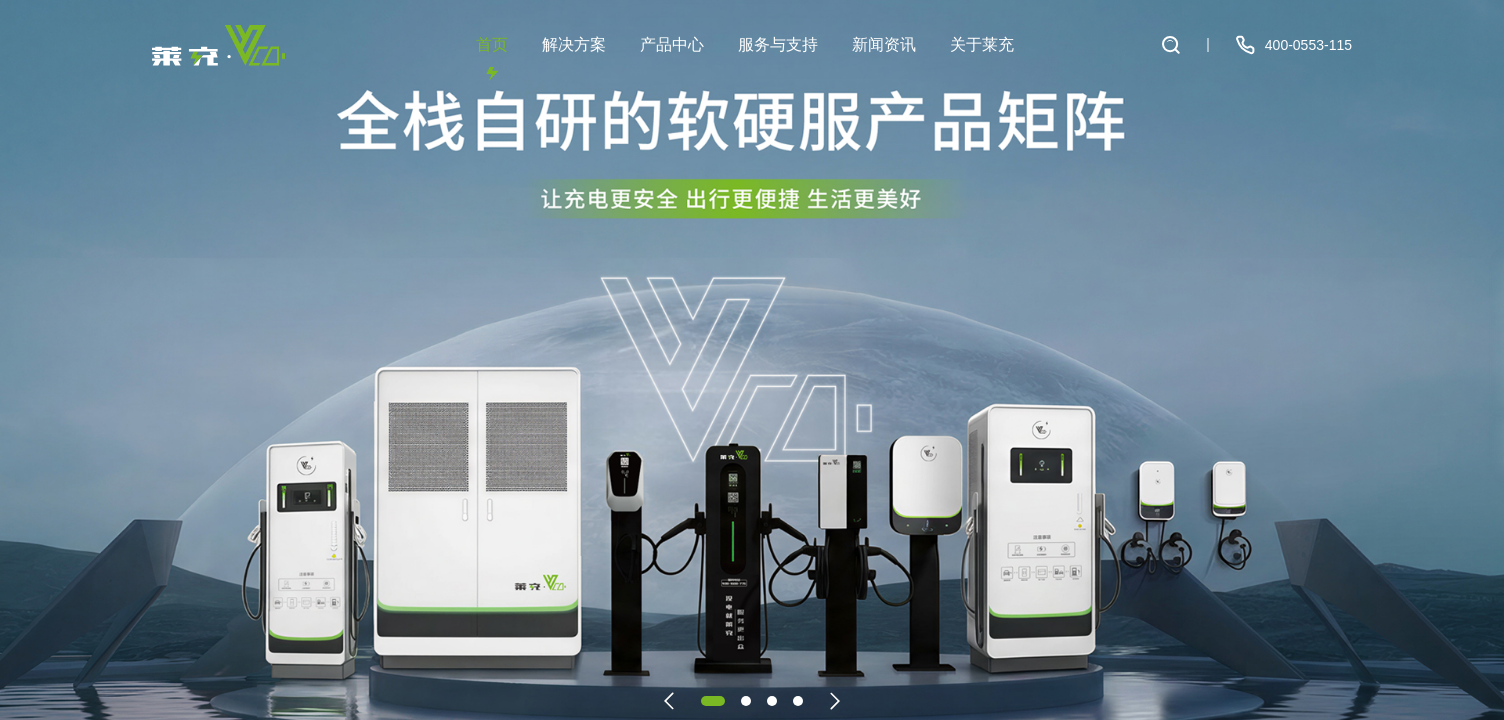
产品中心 (672, 58)
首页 (492, 58)
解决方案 (574, 58)
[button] (669, 701)
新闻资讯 (884, 58)
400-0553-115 (1292, 45)
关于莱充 (982, 58)
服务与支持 (778, 58)
